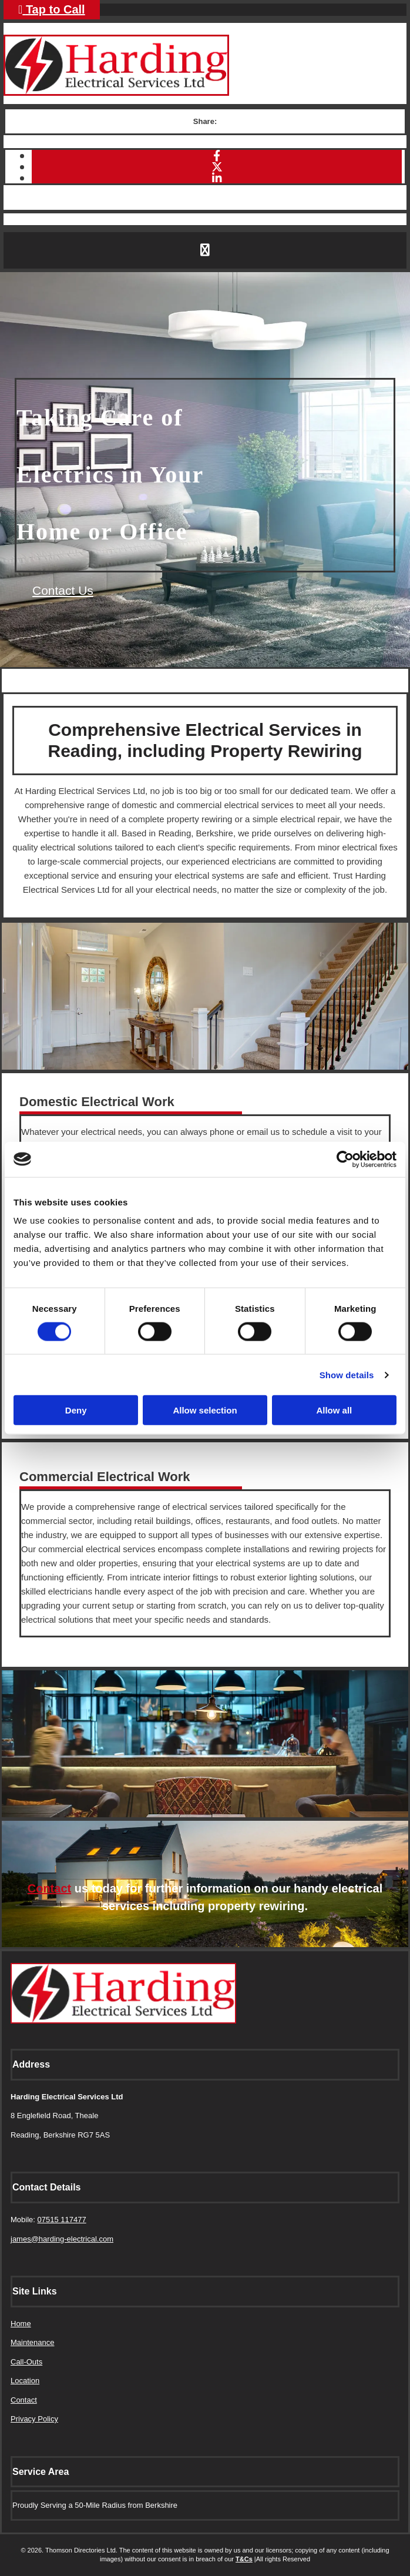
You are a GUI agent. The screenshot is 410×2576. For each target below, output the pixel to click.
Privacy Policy (34, 2418)
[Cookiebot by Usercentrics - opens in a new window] (345, 1159)
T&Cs (244, 2558)
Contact (49, 1888)
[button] (63, 590)
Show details (347, 1374)
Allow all (334, 1410)
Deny (76, 1410)
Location (25, 2380)
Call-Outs (26, 2361)
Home (21, 2323)
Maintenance (32, 2342)
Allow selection (205, 1410)
